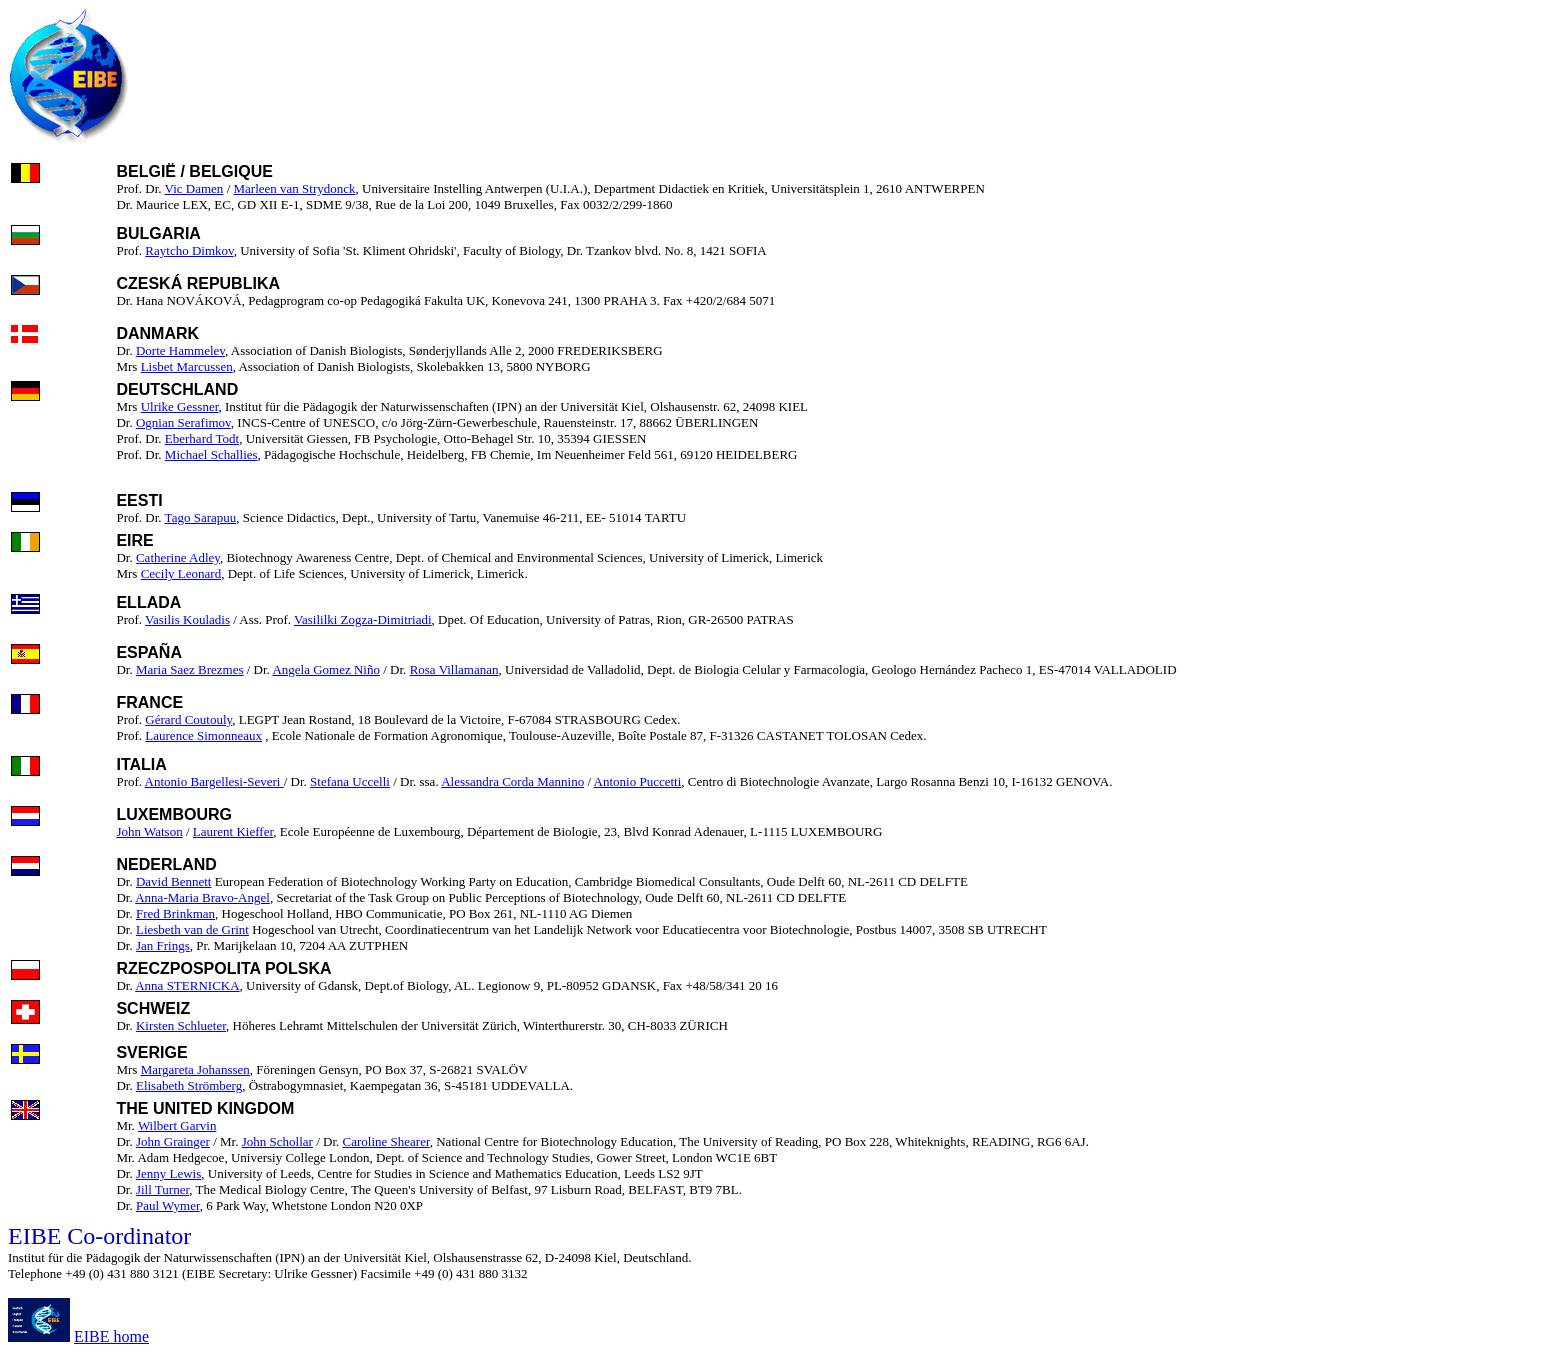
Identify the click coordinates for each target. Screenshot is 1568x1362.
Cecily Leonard (181, 573)
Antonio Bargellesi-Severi (214, 781)
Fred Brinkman (175, 913)
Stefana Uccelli (350, 781)
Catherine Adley (178, 557)
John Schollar (277, 1141)
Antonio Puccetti (638, 781)
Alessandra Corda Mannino (512, 781)
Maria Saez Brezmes (190, 669)
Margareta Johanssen (195, 1069)
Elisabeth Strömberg (189, 1085)
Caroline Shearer (386, 1141)
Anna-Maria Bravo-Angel (202, 897)
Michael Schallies (211, 454)
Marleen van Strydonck (295, 188)
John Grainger (173, 1141)
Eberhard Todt (202, 438)
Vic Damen (194, 188)
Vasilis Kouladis (187, 619)
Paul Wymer (168, 1205)
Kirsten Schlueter (181, 1025)
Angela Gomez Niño (326, 669)
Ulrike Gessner (180, 406)
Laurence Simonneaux (203, 735)
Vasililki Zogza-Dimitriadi (363, 619)
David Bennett (173, 881)
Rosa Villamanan (454, 669)
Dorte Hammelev (180, 350)
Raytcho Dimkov (189, 250)
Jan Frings (163, 945)
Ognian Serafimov (183, 422)
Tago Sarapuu (201, 517)
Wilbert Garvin (177, 1125)
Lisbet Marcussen (187, 366)
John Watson (149, 831)
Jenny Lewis (168, 1173)
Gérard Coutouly (188, 719)
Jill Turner (162, 1189)
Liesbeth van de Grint (192, 929)
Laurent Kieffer (233, 831)
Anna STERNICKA (187, 985)
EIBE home (111, 1336)
